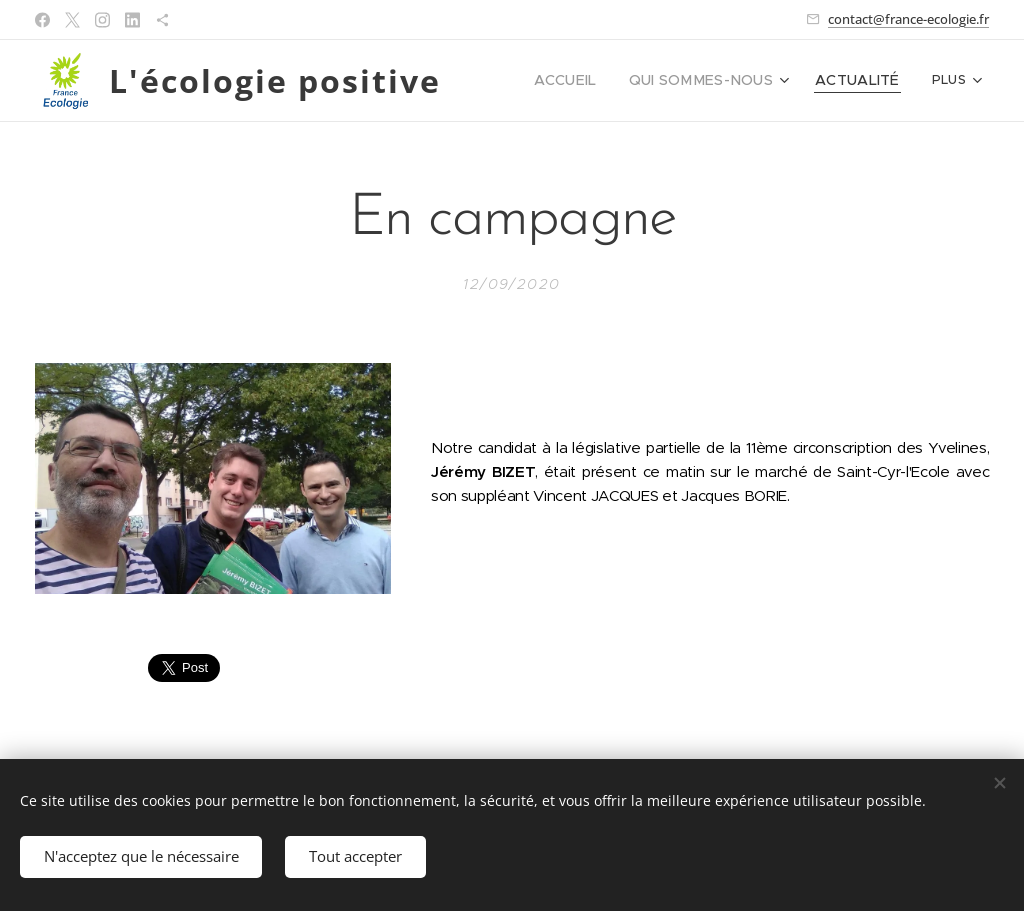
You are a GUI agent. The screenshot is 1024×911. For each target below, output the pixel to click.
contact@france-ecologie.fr (908, 19)
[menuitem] (595, 81)
